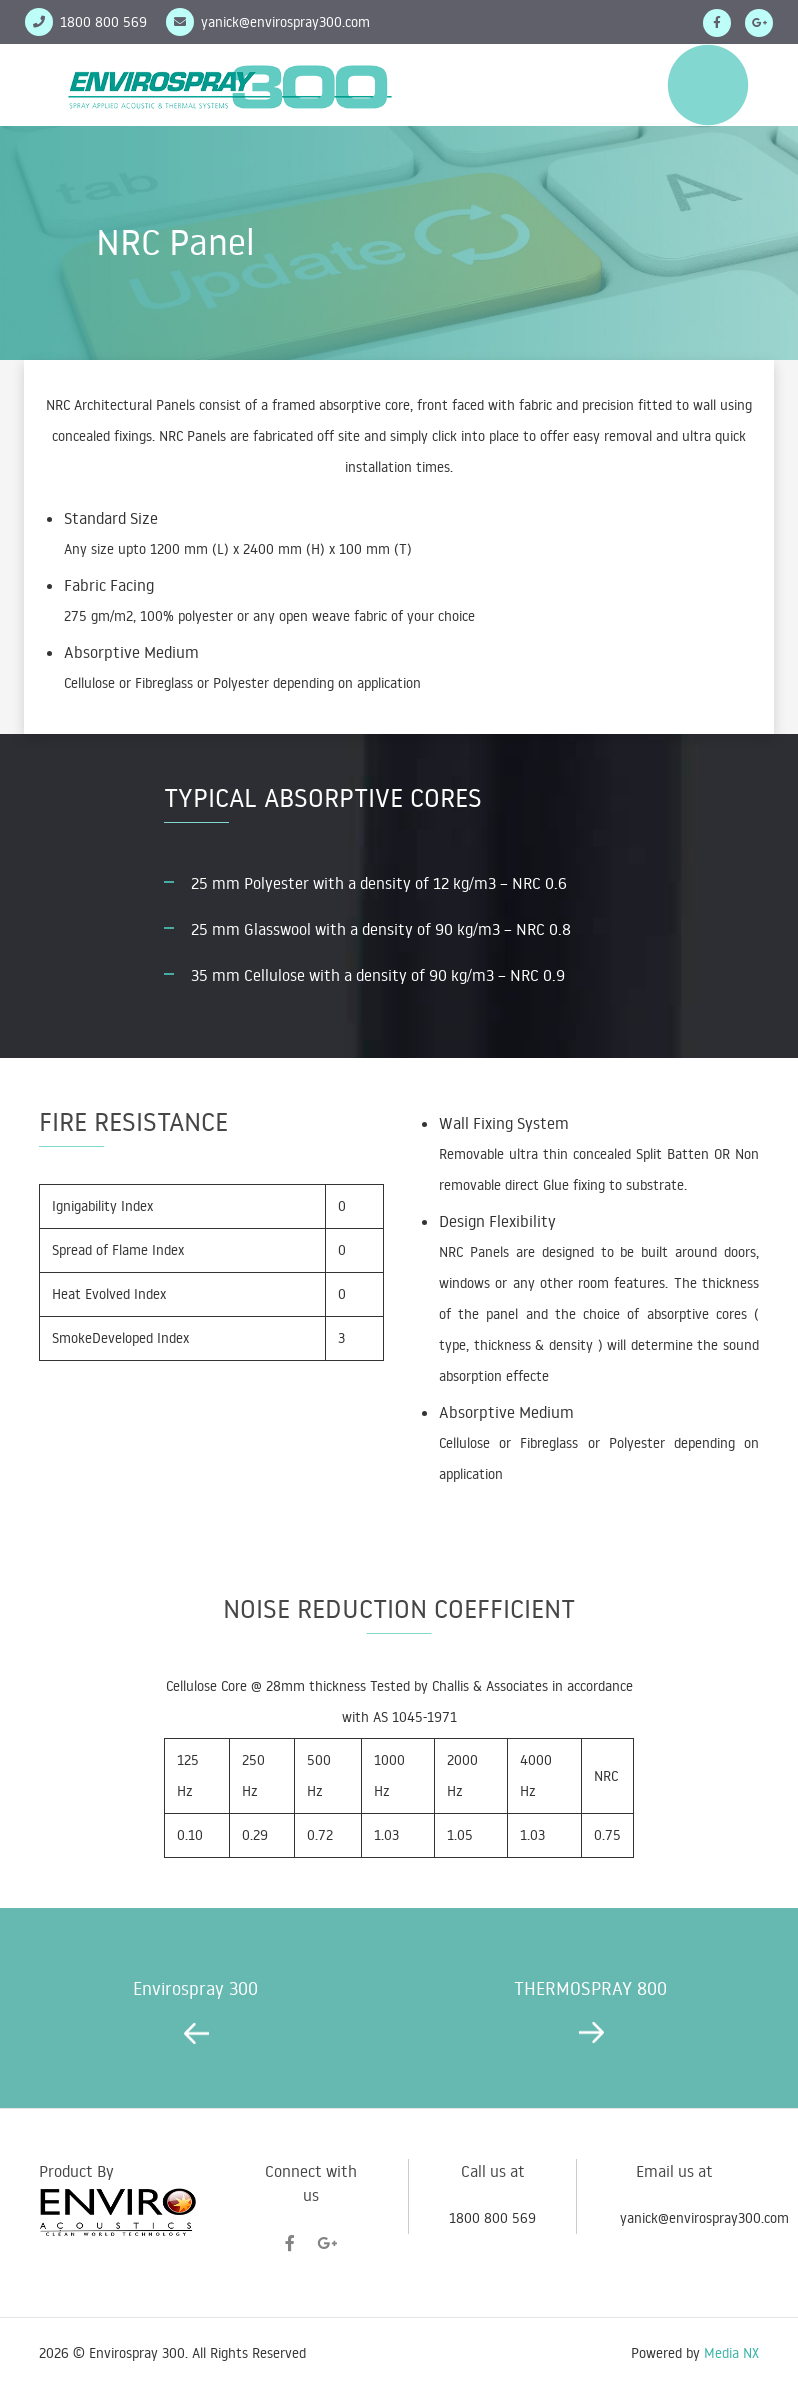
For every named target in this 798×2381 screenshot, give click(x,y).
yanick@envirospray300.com (285, 22)
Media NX (731, 2353)
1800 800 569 (492, 2218)
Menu (708, 85)
